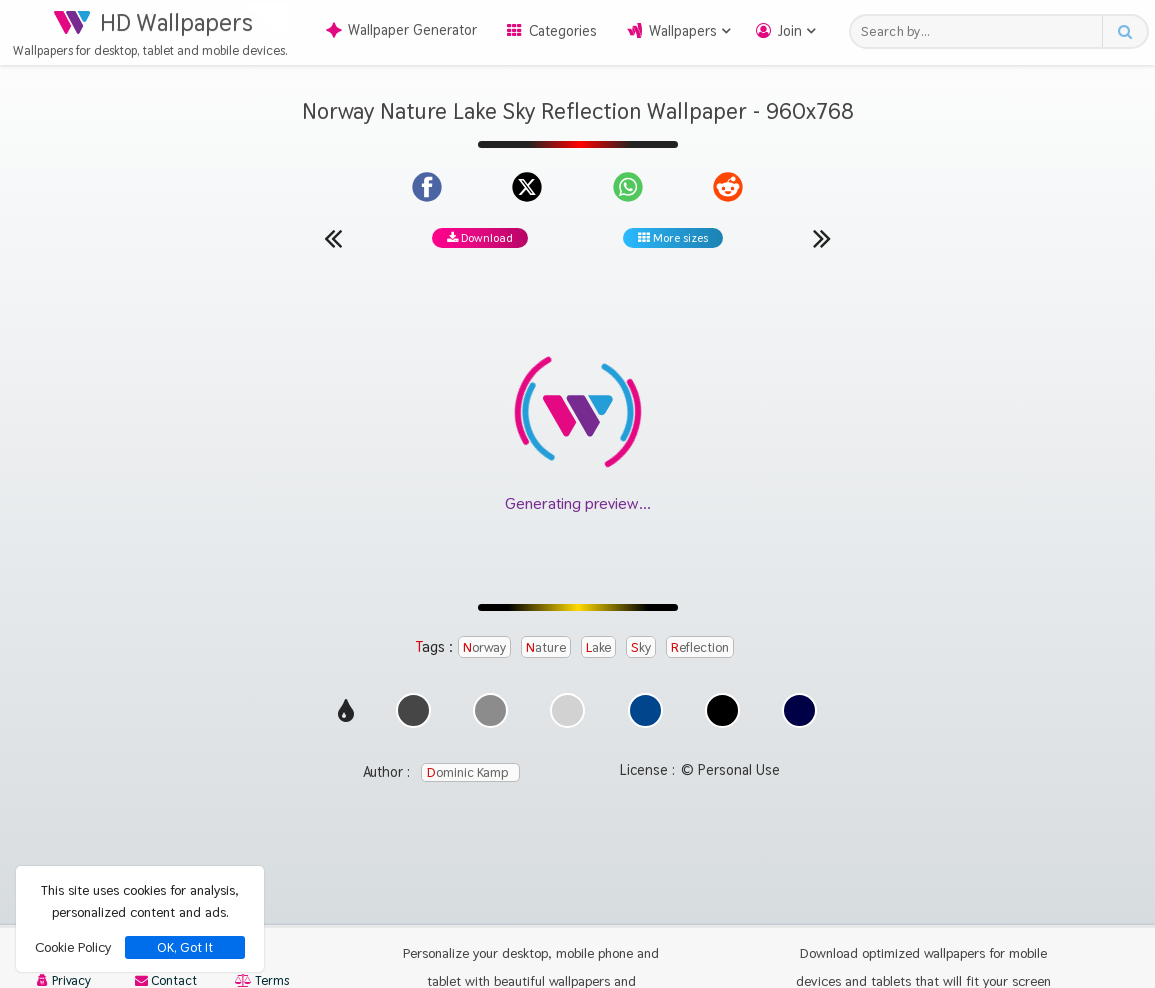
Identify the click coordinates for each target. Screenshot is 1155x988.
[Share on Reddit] (728, 187)
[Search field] (981, 31)
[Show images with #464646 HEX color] (413, 722)
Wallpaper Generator (401, 30)
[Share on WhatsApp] (628, 187)
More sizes (673, 238)
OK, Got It (185, 947)
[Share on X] (527, 187)
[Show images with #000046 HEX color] (799, 722)
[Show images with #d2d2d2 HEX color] (567, 722)
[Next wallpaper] (822, 238)
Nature (546, 647)
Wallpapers (683, 31)
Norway (484, 647)
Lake (598, 647)
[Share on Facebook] (427, 187)
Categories (563, 31)
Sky (641, 647)
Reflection (700, 647)
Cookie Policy (73, 947)
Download (480, 238)
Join (790, 31)
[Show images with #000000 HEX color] (722, 722)
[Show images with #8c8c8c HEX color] (490, 722)
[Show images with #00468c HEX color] (645, 722)
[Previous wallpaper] (333, 238)
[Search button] (1124, 31)
